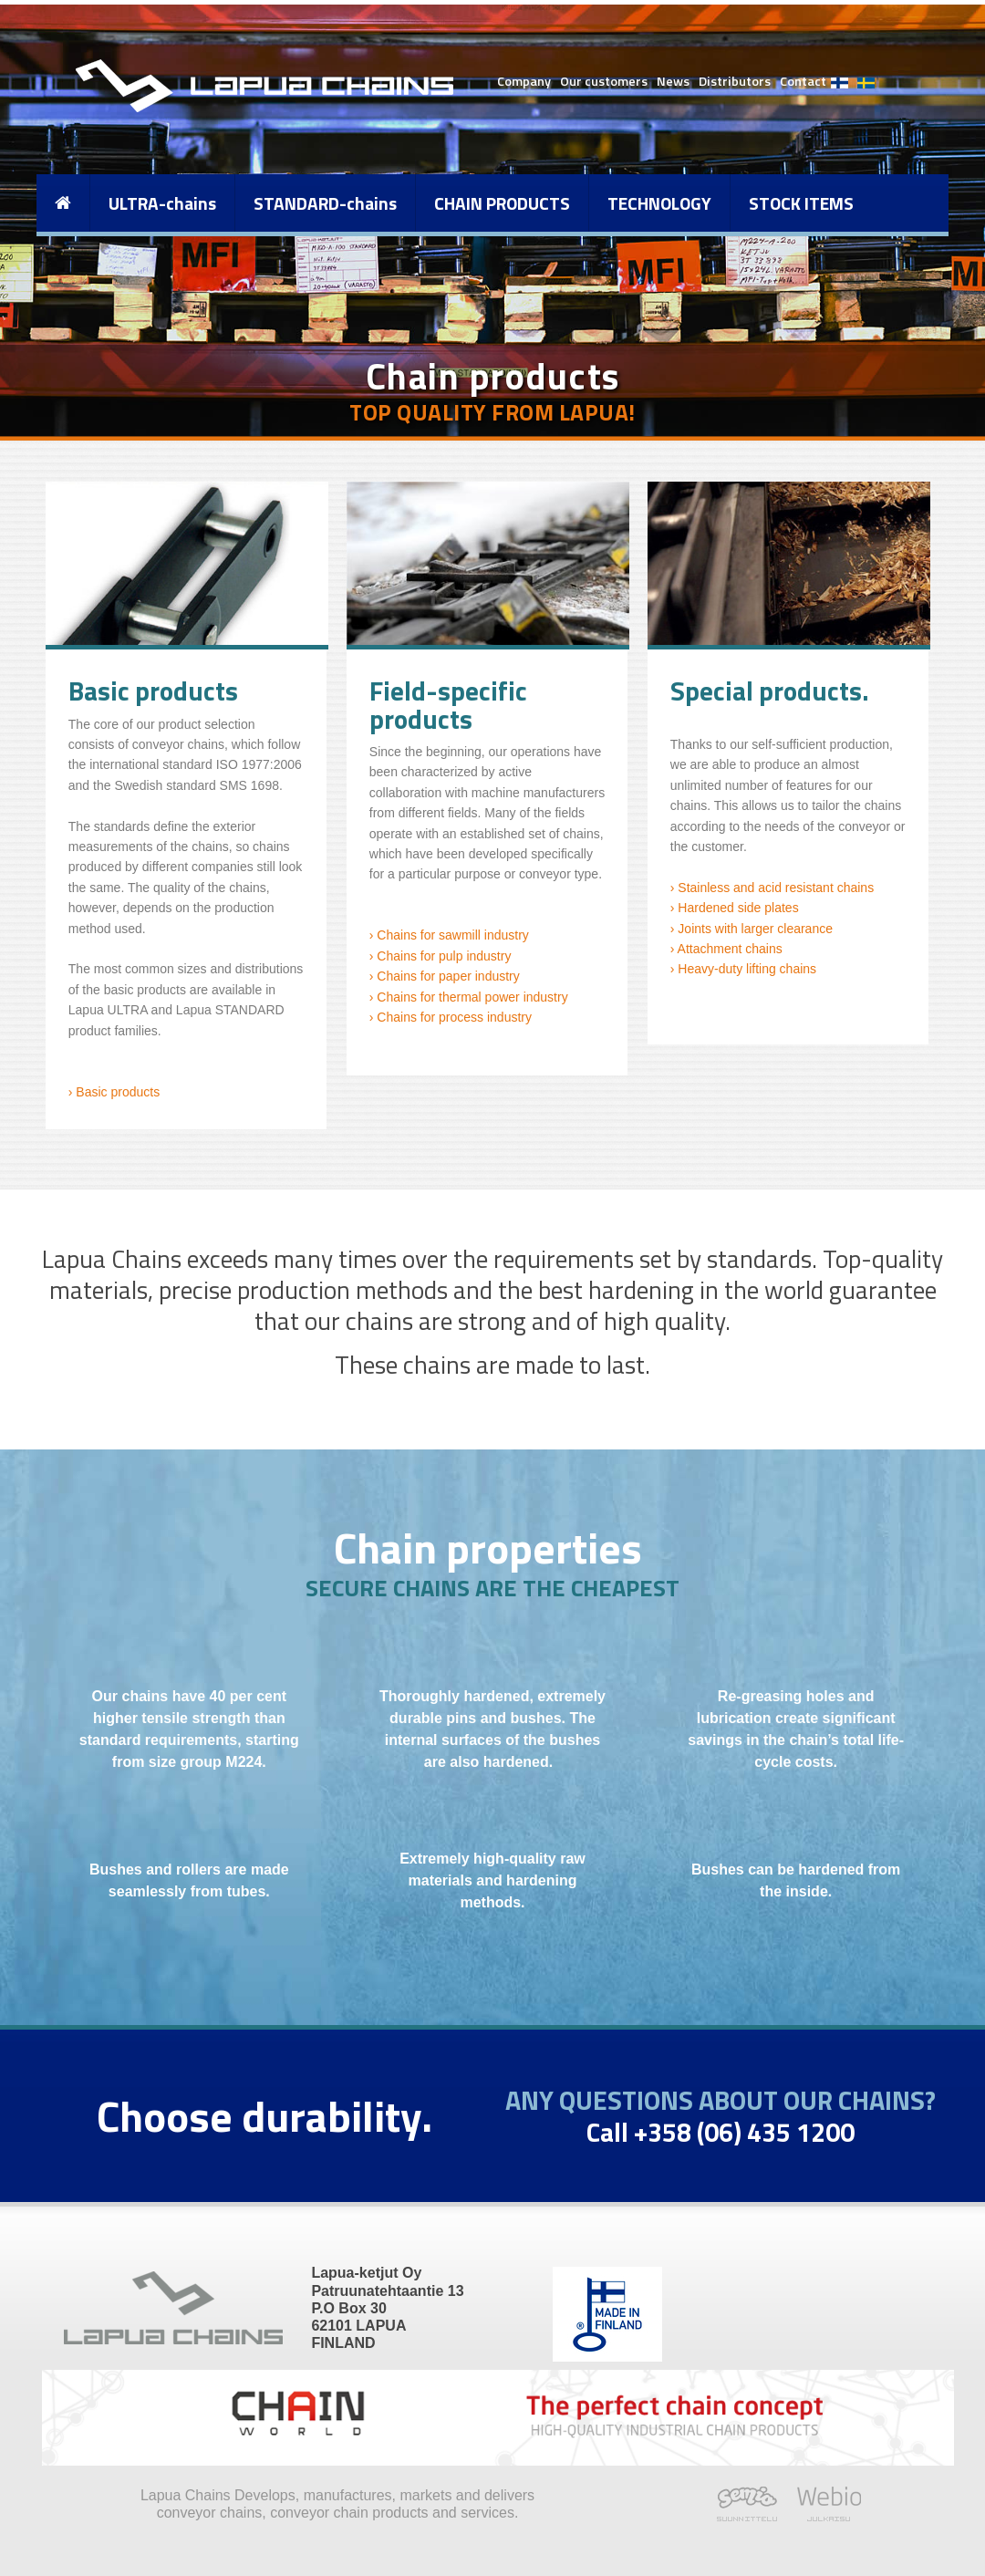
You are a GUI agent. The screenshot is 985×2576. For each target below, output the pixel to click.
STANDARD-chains (325, 203)
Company (524, 81)
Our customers (604, 81)
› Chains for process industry (450, 1017)
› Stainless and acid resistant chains (772, 887)
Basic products (116, 1092)
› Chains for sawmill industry (449, 935)
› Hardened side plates (734, 907)
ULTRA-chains (162, 203)
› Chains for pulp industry (440, 956)
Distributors (735, 81)
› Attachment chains (726, 948)
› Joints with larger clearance (751, 928)
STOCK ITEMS (801, 203)
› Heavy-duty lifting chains (743, 968)
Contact (803, 81)
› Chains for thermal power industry (468, 997)
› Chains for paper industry (444, 976)
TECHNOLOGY (659, 203)
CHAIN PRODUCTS (502, 203)
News (673, 81)
